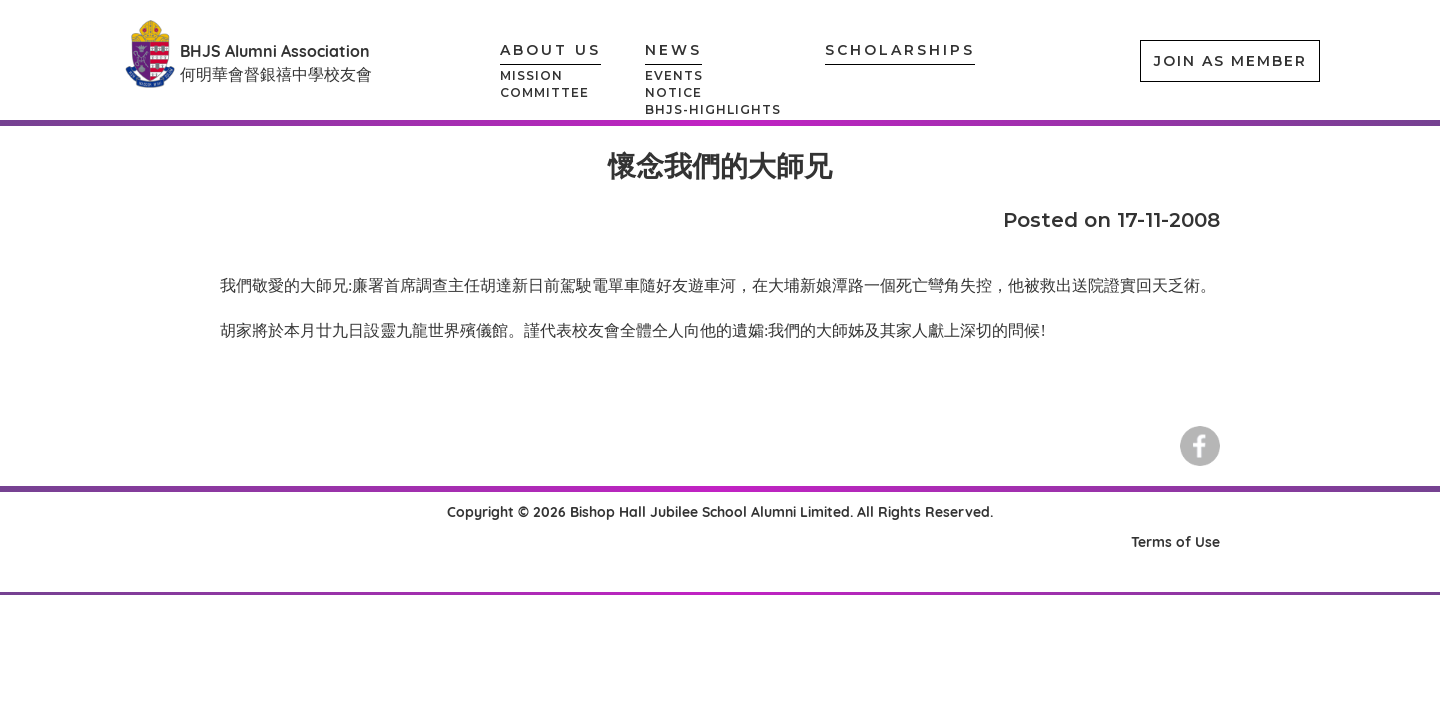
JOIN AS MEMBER (1230, 61)
